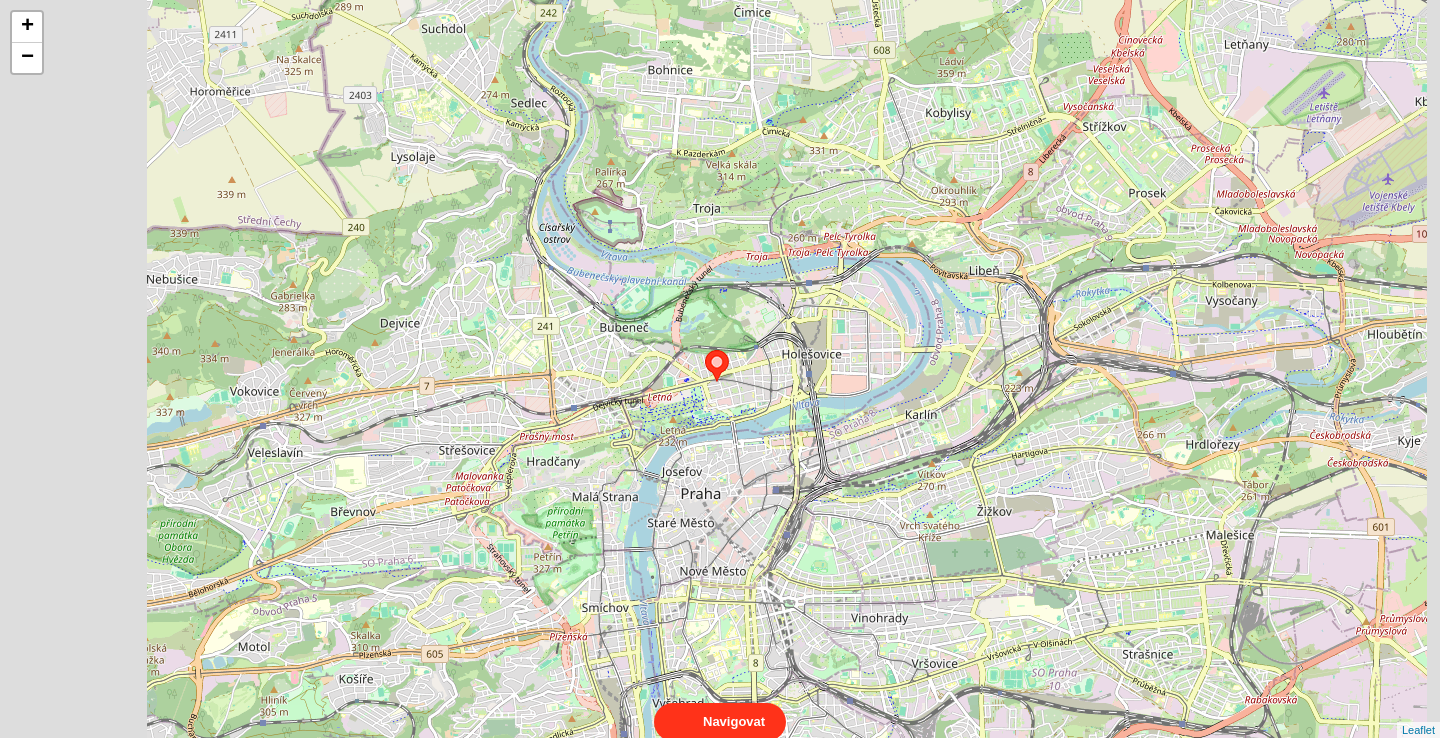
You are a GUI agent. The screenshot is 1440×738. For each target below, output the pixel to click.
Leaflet (1418, 712)
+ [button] (27, 27)
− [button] (27, 58)
